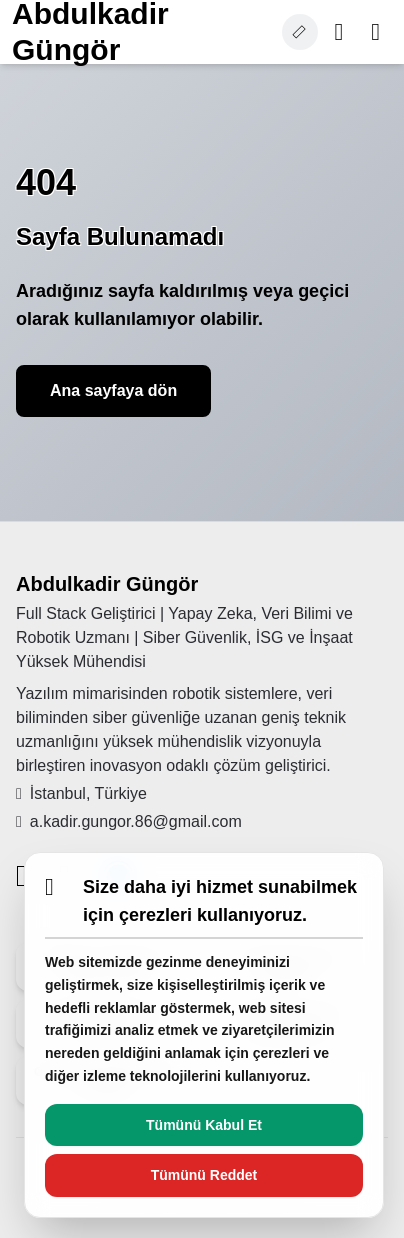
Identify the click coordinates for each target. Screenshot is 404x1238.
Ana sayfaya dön (113, 390)
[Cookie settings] (300, 32)
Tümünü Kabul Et (204, 1125)
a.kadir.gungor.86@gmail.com (129, 821)
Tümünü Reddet (204, 1175)
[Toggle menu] (375, 32)
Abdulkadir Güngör (107, 584)
